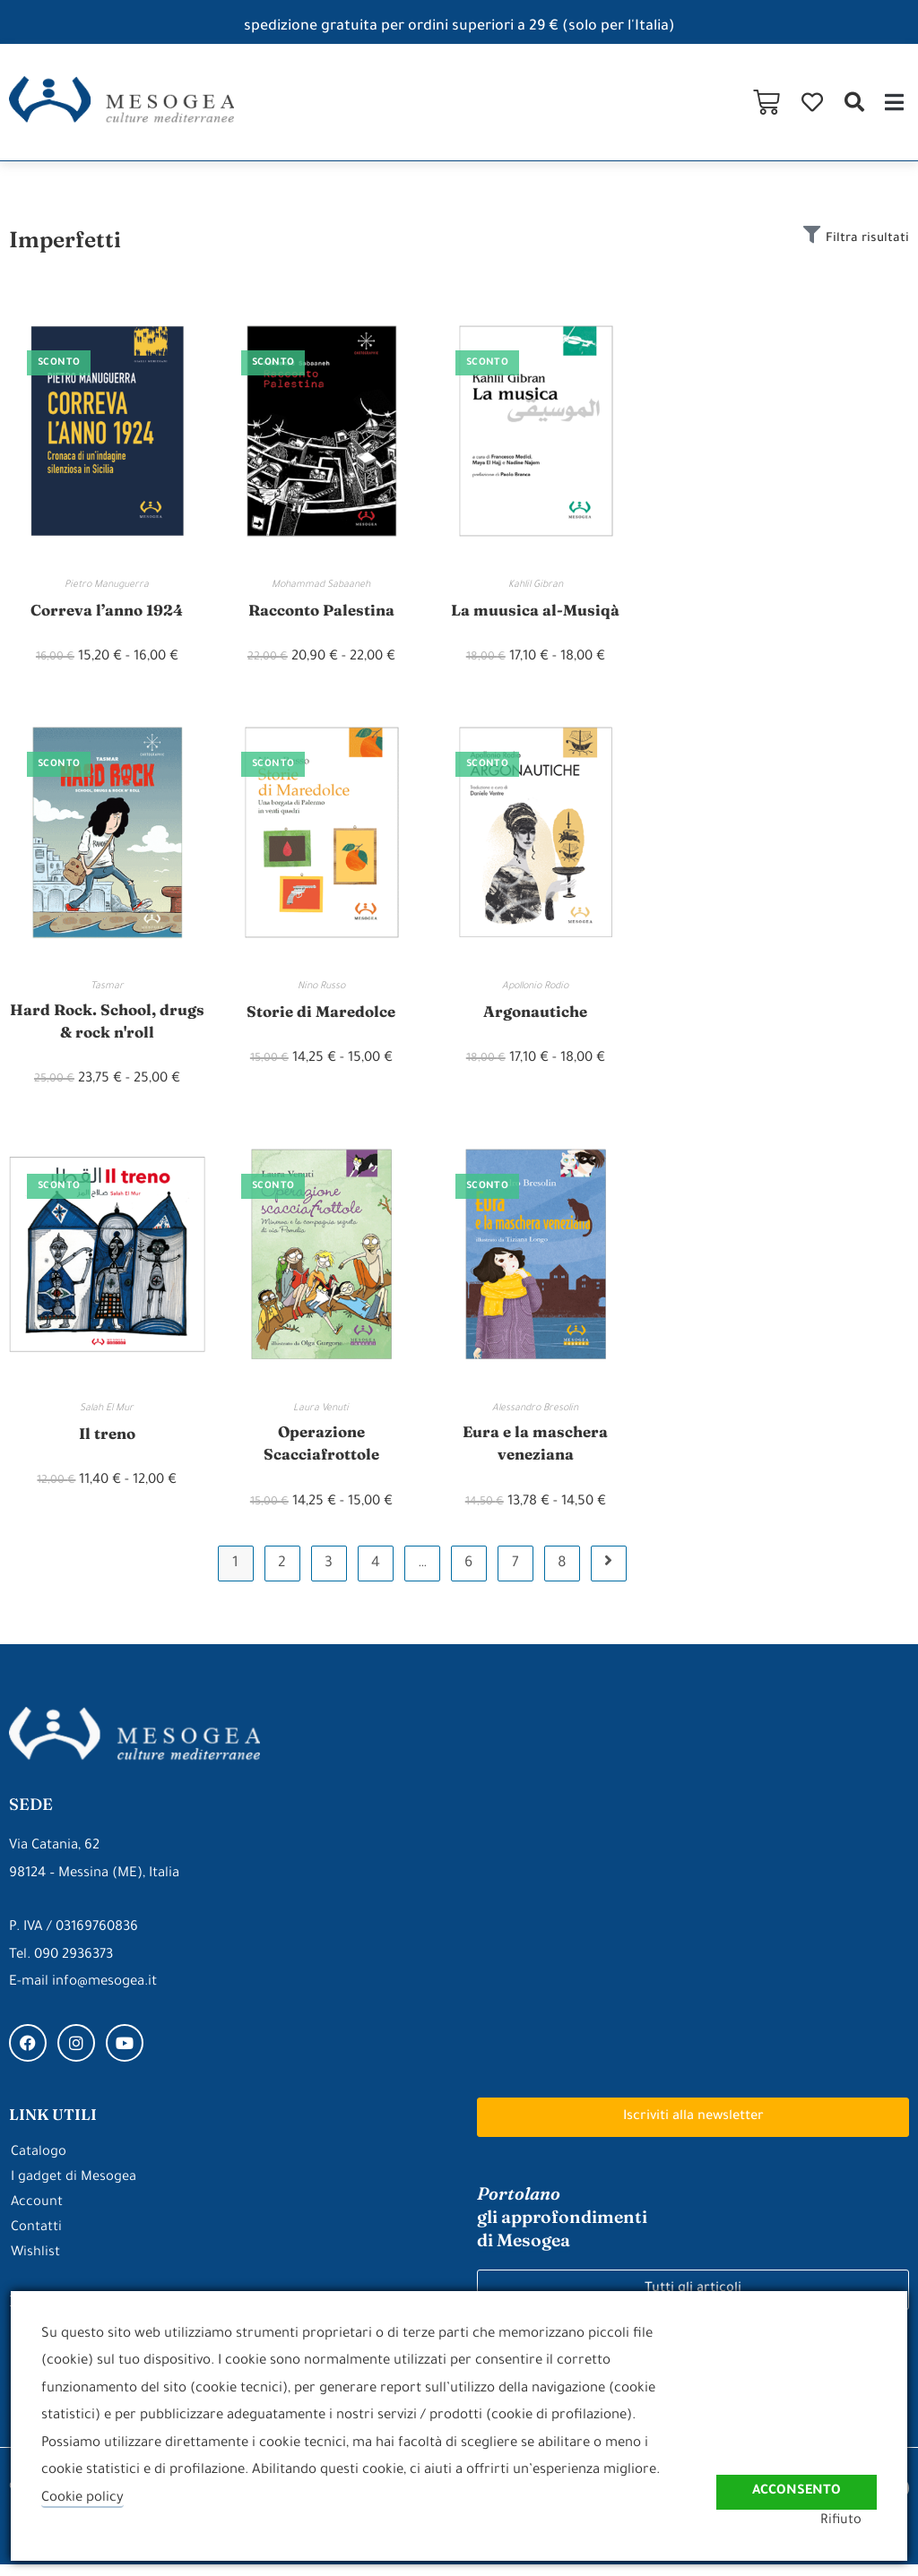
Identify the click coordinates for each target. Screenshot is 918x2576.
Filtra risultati (864, 238)
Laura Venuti (321, 1414)
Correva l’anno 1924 (107, 609)
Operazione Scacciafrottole (321, 1451)
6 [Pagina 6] (468, 1575)
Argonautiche (535, 1012)
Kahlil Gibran (535, 585)
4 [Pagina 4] (375, 1575)
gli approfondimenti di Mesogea (563, 2228)
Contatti (36, 2238)
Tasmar (107, 987)
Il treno (107, 1439)
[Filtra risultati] (803, 236)
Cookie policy (83, 2498)
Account (37, 2213)
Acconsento (795, 2480)
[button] (854, 101)
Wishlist (36, 2263)
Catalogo (38, 2163)
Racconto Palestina (321, 609)
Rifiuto (856, 2521)
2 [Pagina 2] (282, 1575)
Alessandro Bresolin (535, 1414)
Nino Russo (321, 987)
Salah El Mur (107, 1414)
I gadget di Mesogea (73, 2188)
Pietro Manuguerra (107, 585)
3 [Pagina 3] (329, 1575)
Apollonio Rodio (535, 987)
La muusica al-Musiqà (535, 609)
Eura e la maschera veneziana (535, 1451)
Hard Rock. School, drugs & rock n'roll (107, 1024)
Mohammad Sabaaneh (321, 585)
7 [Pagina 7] (515, 1575)
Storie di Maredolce (321, 1012)
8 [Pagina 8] (562, 1575)
